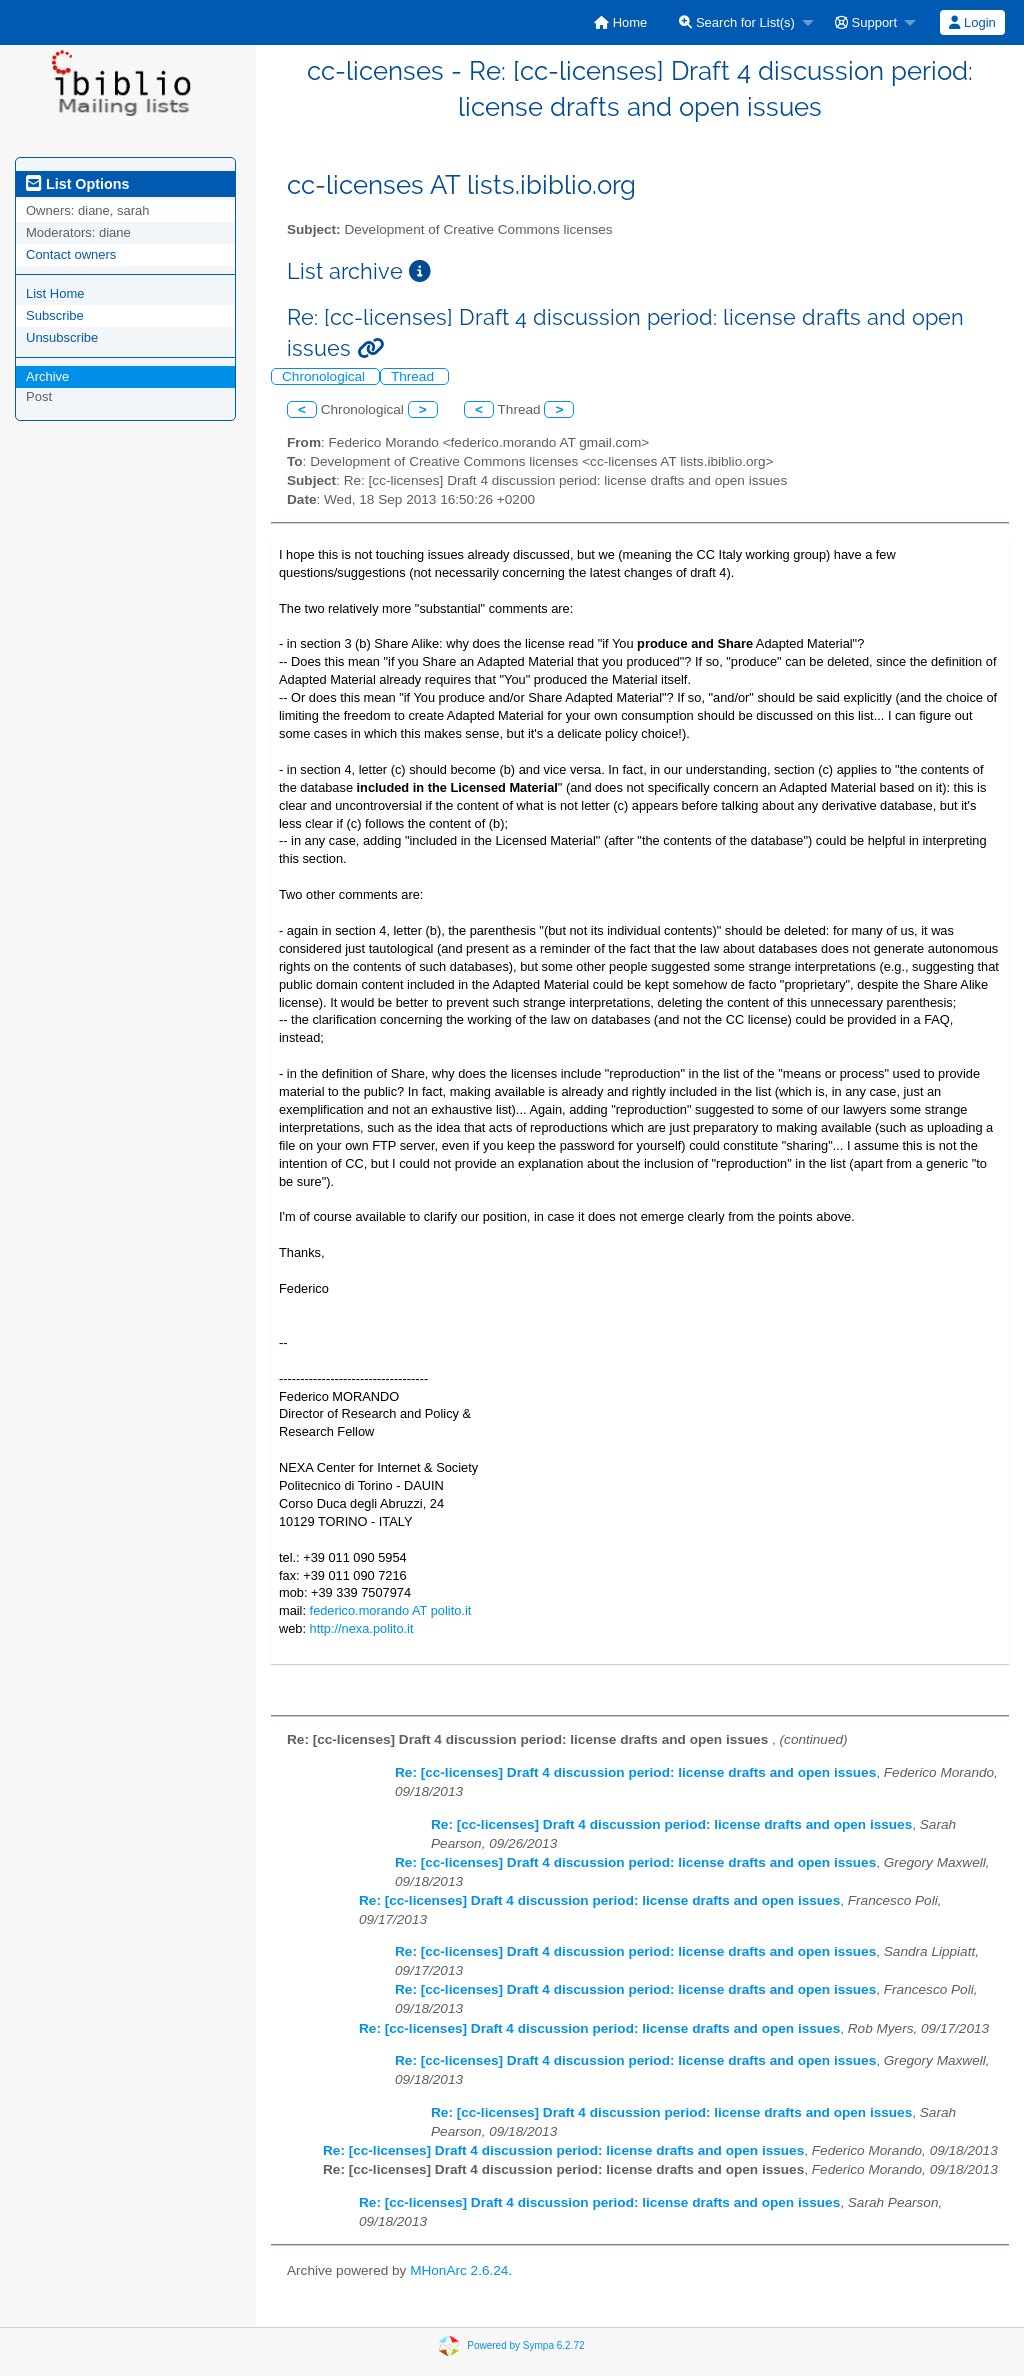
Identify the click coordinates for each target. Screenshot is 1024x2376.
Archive (47, 376)
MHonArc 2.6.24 (459, 2270)
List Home (55, 293)
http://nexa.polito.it (362, 1628)
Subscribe (55, 315)
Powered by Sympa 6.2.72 (525, 2345)
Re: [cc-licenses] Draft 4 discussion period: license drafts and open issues (635, 1772)
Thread (414, 376)
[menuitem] (620, 22)
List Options (77, 184)
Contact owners (71, 254)
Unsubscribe (62, 337)
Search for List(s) (737, 22)
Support (866, 22)
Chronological (325, 376)
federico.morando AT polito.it (391, 1610)
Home (620, 22)
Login (972, 22)
